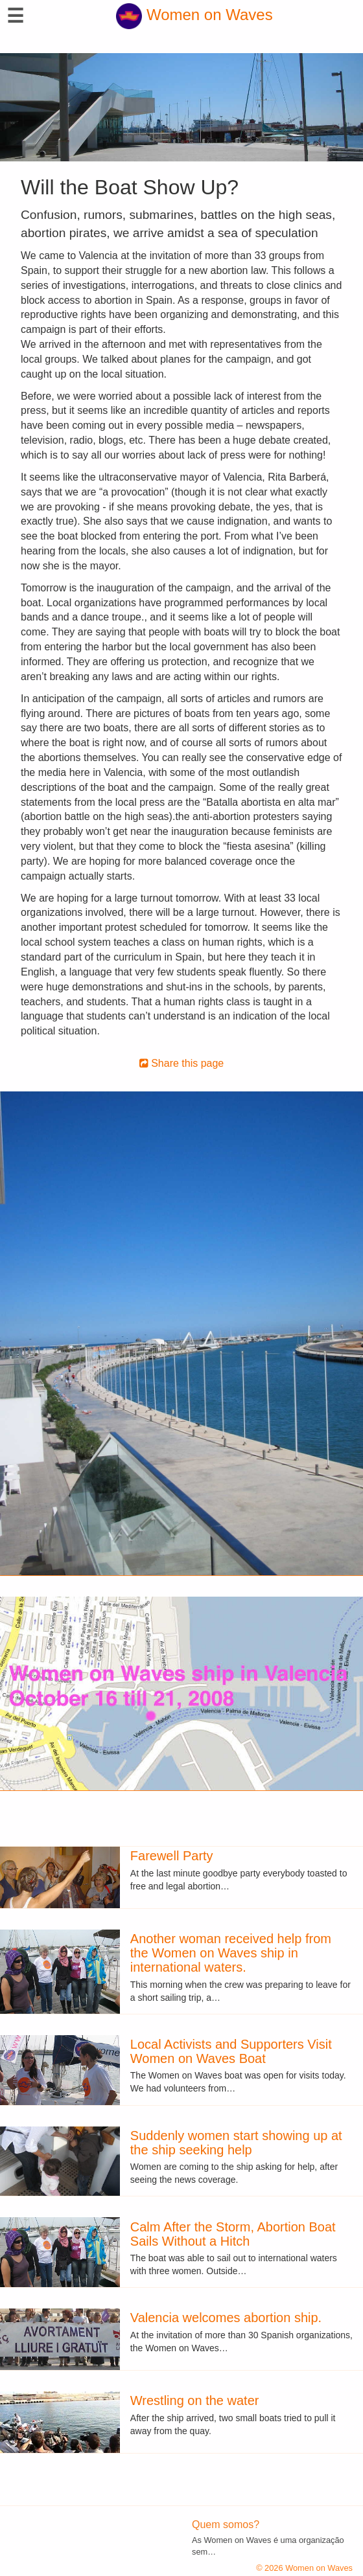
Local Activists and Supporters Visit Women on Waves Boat (231, 2051)
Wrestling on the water (194, 2400)
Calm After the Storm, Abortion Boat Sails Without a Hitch (233, 2234)
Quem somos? (225, 2524)
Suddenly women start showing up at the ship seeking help (236, 2142)
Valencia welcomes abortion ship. (226, 2317)
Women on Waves (194, 14)
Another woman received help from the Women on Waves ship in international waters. (230, 1953)
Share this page (181, 1063)
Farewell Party (171, 1856)
